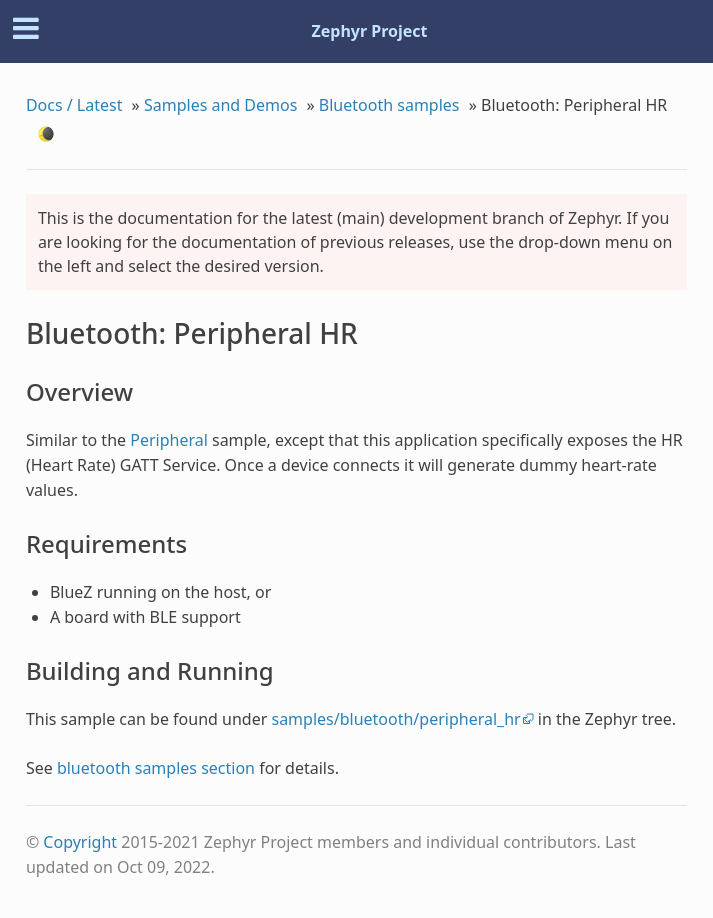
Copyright (80, 842)
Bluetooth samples (389, 105)
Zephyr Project (369, 31)
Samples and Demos (220, 105)
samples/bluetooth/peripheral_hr (395, 719)
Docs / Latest (74, 105)
